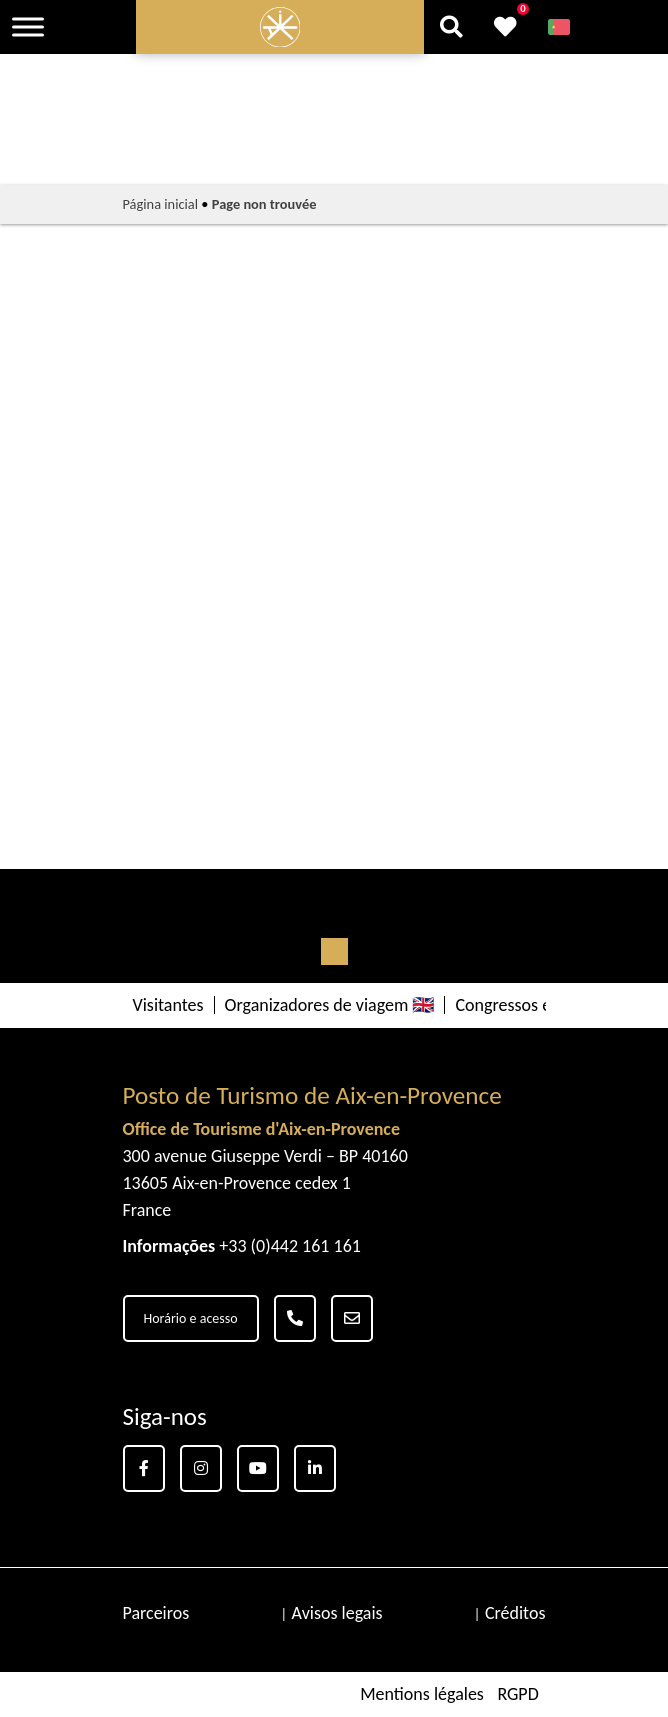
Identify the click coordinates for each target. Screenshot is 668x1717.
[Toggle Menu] (28, 26)
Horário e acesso (191, 1318)
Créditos (515, 1613)
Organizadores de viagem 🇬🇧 (330, 1005)
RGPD (517, 1694)
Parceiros (156, 1613)
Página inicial (161, 204)
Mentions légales (422, 1694)
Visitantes (168, 1005)
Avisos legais (337, 1613)
